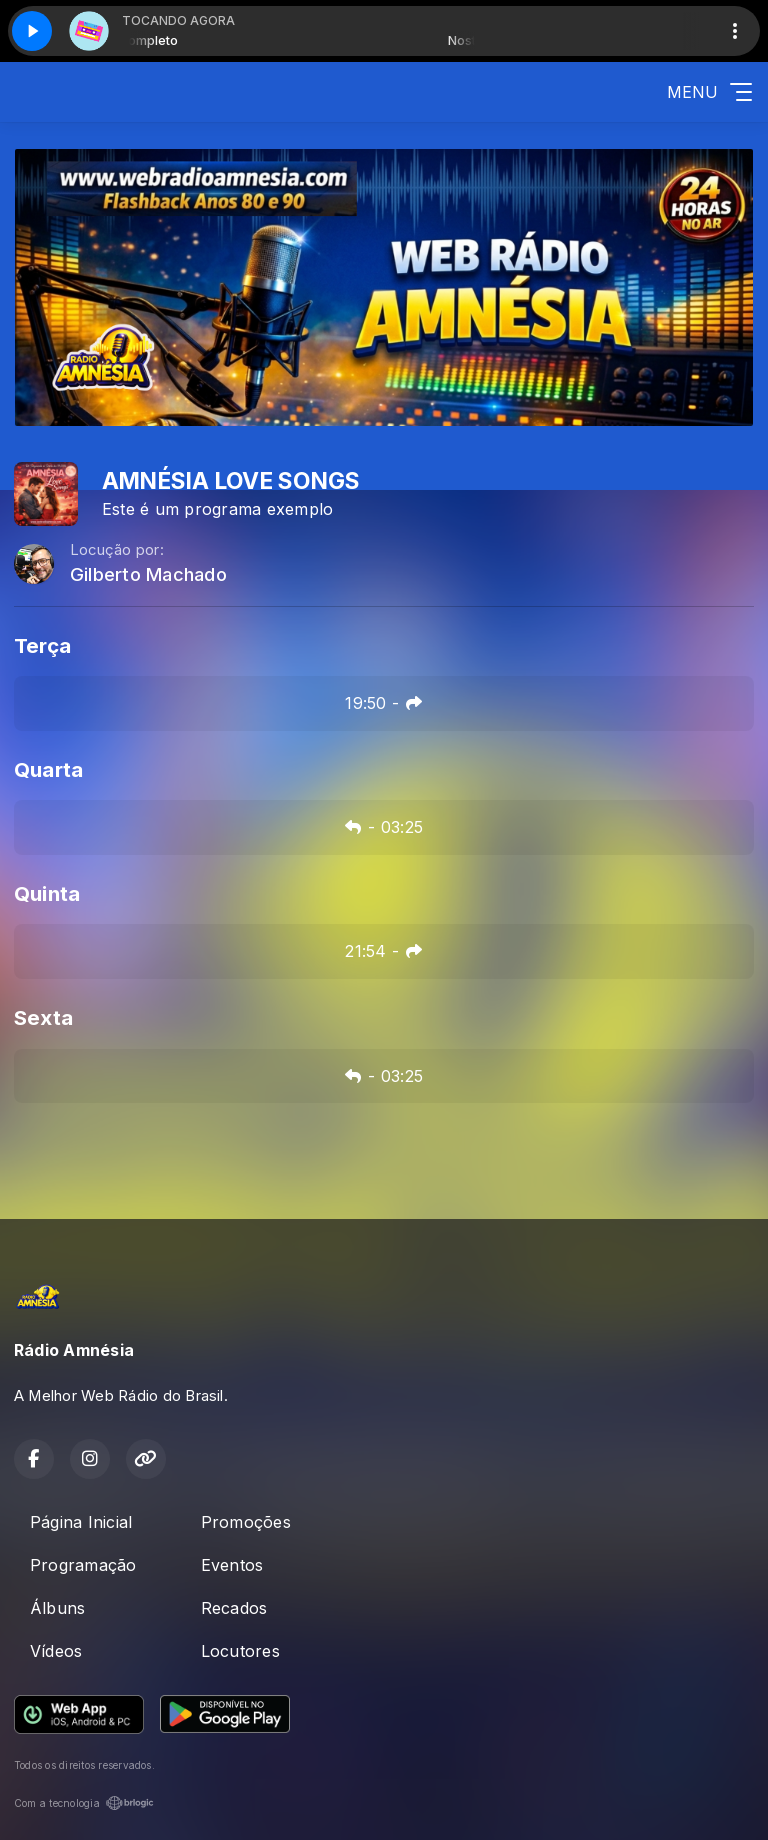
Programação (83, 1565)
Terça (42, 645)
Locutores (240, 1651)
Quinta (47, 893)
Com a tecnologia (84, 1803)
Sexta (43, 1017)
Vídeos (56, 1651)
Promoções (246, 1522)
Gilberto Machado (148, 574)
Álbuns (57, 1608)
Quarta (48, 769)
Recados (234, 1608)
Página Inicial (81, 1522)
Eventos (232, 1565)
